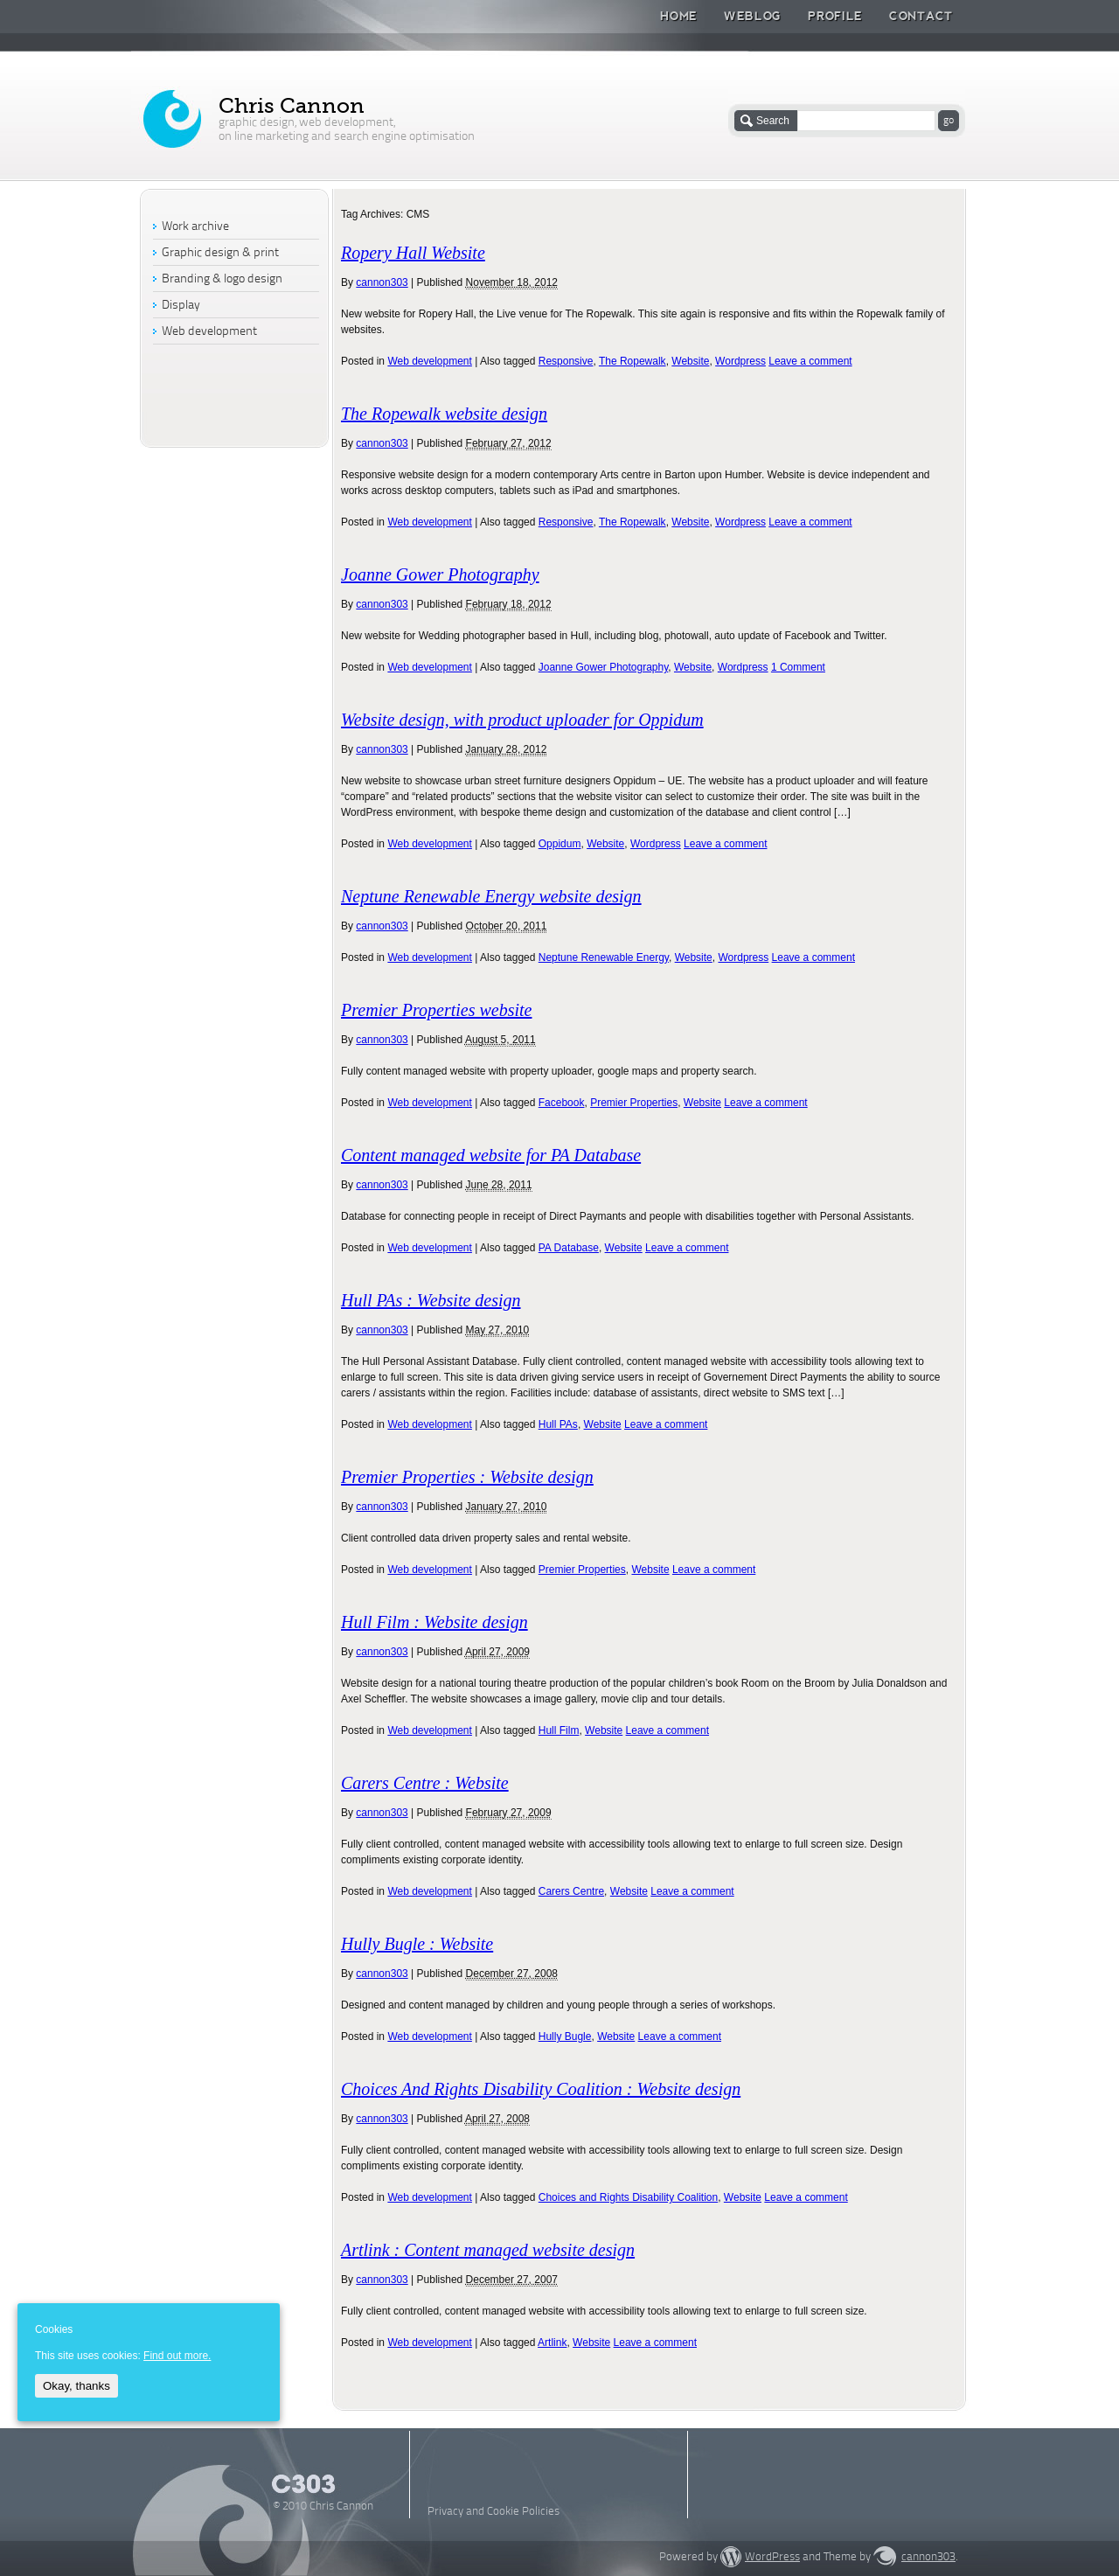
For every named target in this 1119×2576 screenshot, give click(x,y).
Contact (921, 16)
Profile (835, 16)
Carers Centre (571, 1891)
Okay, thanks (76, 2385)
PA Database (569, 1248)
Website (690, 361)
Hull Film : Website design (434, 1622)
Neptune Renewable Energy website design (491, 896)
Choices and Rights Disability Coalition (628, 2197)
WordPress (772, 2557)
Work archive (195, 226)
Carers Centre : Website (425, 1783)
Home (679, 16)
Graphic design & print (220, 253)
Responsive (566, 361)
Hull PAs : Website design (431, 1300)
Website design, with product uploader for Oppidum (522, 719)
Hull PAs (558, 1424)
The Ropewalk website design (444, 413)
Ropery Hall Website (413, 252)
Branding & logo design (222, 279)
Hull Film (559, 1730)
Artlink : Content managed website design (488, 2249)
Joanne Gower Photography (440, 574)
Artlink (552, 2342)
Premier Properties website (436, 1010)
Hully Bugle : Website (417, 1943)
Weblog (753, 16)
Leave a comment (809, 361)
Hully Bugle (565, 2036)
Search (772, 121)
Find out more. (177, 2356)
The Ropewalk (632, 361)
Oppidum (560, 844)
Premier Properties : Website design (467, 1476)
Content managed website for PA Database (491, 1155)
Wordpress (740, 361)
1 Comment (798, 667)
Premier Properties (634, 1103)
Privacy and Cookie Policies (493, 2511)
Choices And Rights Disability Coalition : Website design (540, 2089)
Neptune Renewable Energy (604, 957)
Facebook (562, 1103)
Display (181, 305)
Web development (429, 361)
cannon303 (381, 282)
